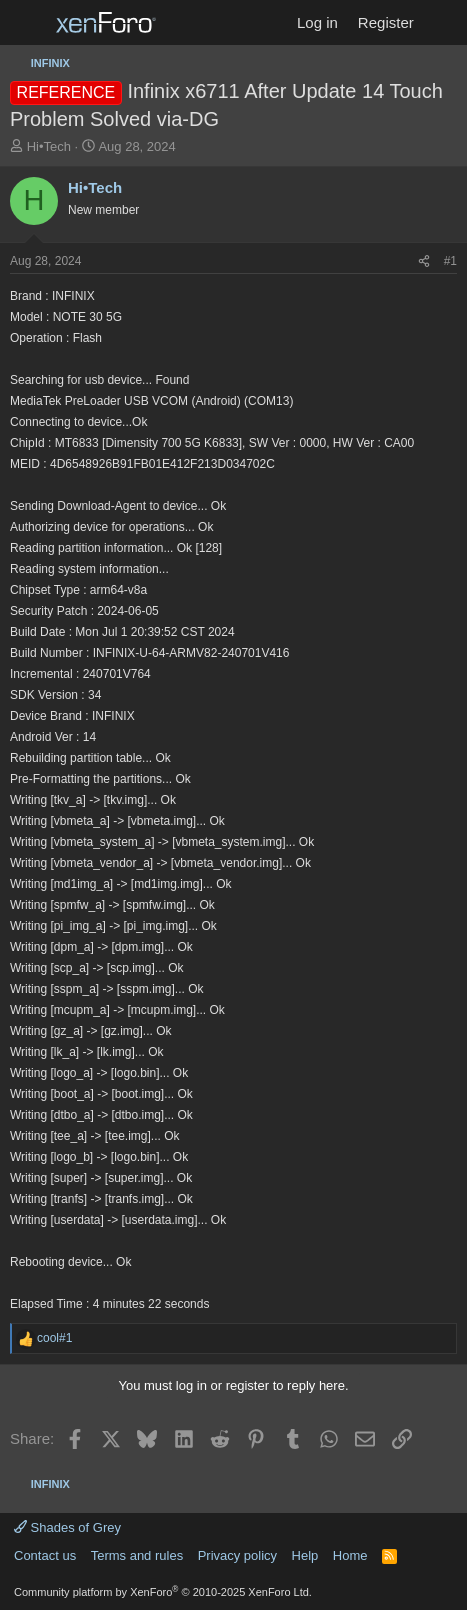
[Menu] (27, 23)
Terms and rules (137, 1555)
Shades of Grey (67, 1527)
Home (350, 1555)
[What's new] (443, 22)
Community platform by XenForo (163, 1592)
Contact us (45, 1555)
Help (305, 1555)
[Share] (424, 261)
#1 (450, 261)
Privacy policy (237, 1555)
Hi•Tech (49, 146)
